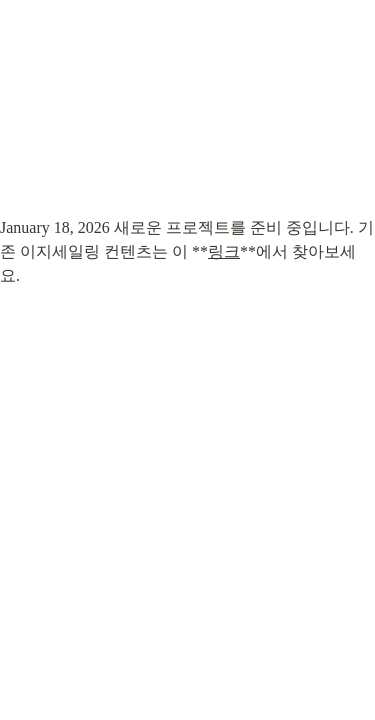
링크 (224, 251)
